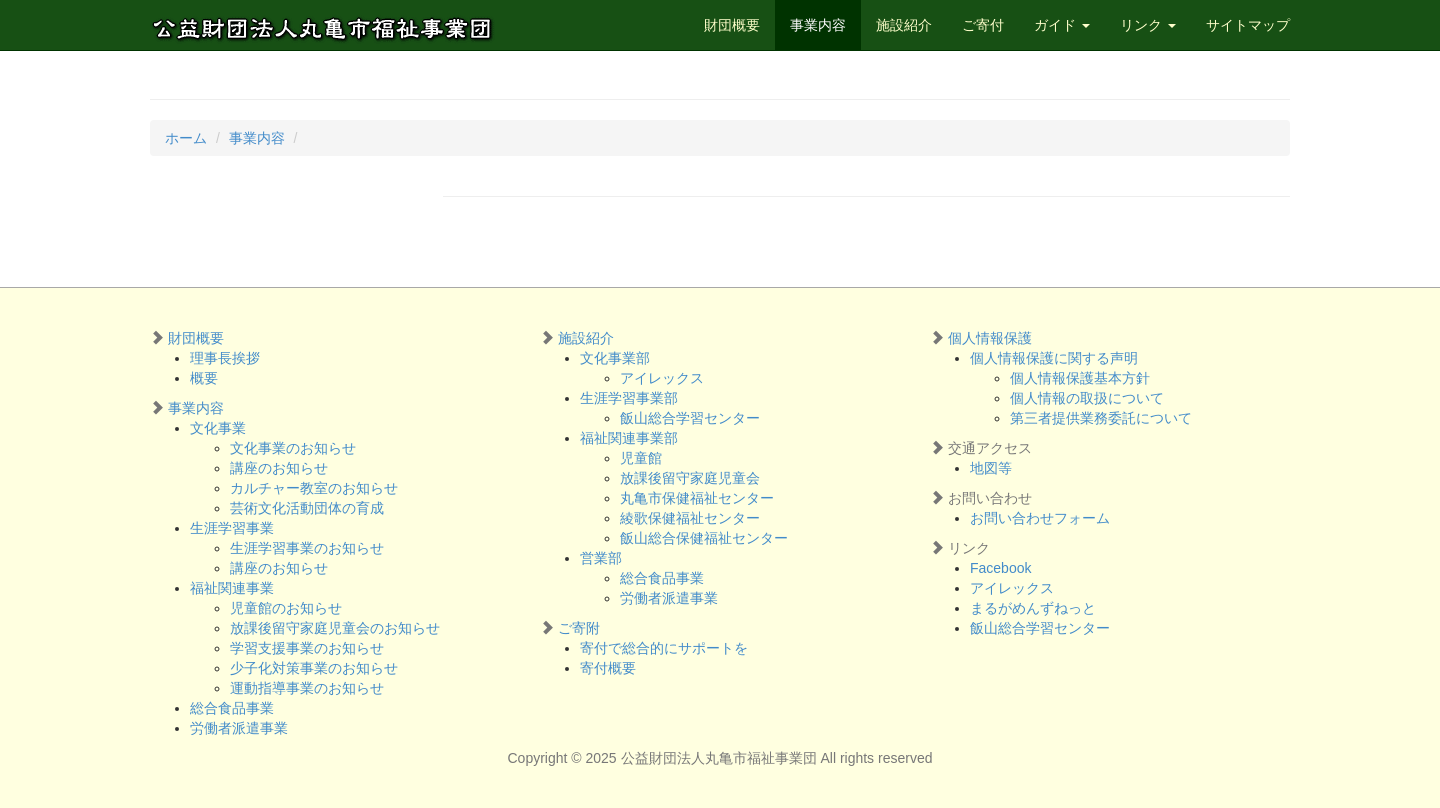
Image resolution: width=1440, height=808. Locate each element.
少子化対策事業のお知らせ (314, 668)
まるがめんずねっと (1033, 608)
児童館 (641, 458)
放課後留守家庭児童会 (690, 478)
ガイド (1062, 25)
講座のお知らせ (279, 468)
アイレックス (662, 378)
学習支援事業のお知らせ (307, 648)
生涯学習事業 (232, 528)
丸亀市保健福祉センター (697, 498)
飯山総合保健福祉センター (704, 538)
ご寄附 (579, 628)
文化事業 (218, 428)
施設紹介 (904, 25)
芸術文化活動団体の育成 (307, 508)
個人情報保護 (990, 338)
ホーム (186, 138)
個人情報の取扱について (1087, 398)
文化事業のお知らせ (293, 448)
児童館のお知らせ (286, 608)
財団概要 (732, 25)
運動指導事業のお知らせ (307, 688)
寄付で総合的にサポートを (664, 648)
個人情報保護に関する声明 (1054, 358)
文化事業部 (615, 358)
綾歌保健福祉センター (690, 518)
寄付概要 (608, 668)
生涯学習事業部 (629, 398)
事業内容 (818, 25)
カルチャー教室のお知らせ (314, 488)
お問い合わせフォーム (1040, 518)
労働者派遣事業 (239, 728)
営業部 (601, 558)
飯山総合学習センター (690, 418)
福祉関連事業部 (629, 438)
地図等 (991, 468)
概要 (204, 378)
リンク (1148, 25)
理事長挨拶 (225, 358)
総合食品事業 (232, 708)
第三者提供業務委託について (1101, 418)
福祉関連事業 (232, 588)
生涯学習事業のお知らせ (307, 548)
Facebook (1000, 568)
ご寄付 (983, 25)
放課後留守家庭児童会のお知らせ (335, 628)
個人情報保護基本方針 (1080, 378)
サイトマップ (1248, 25)
